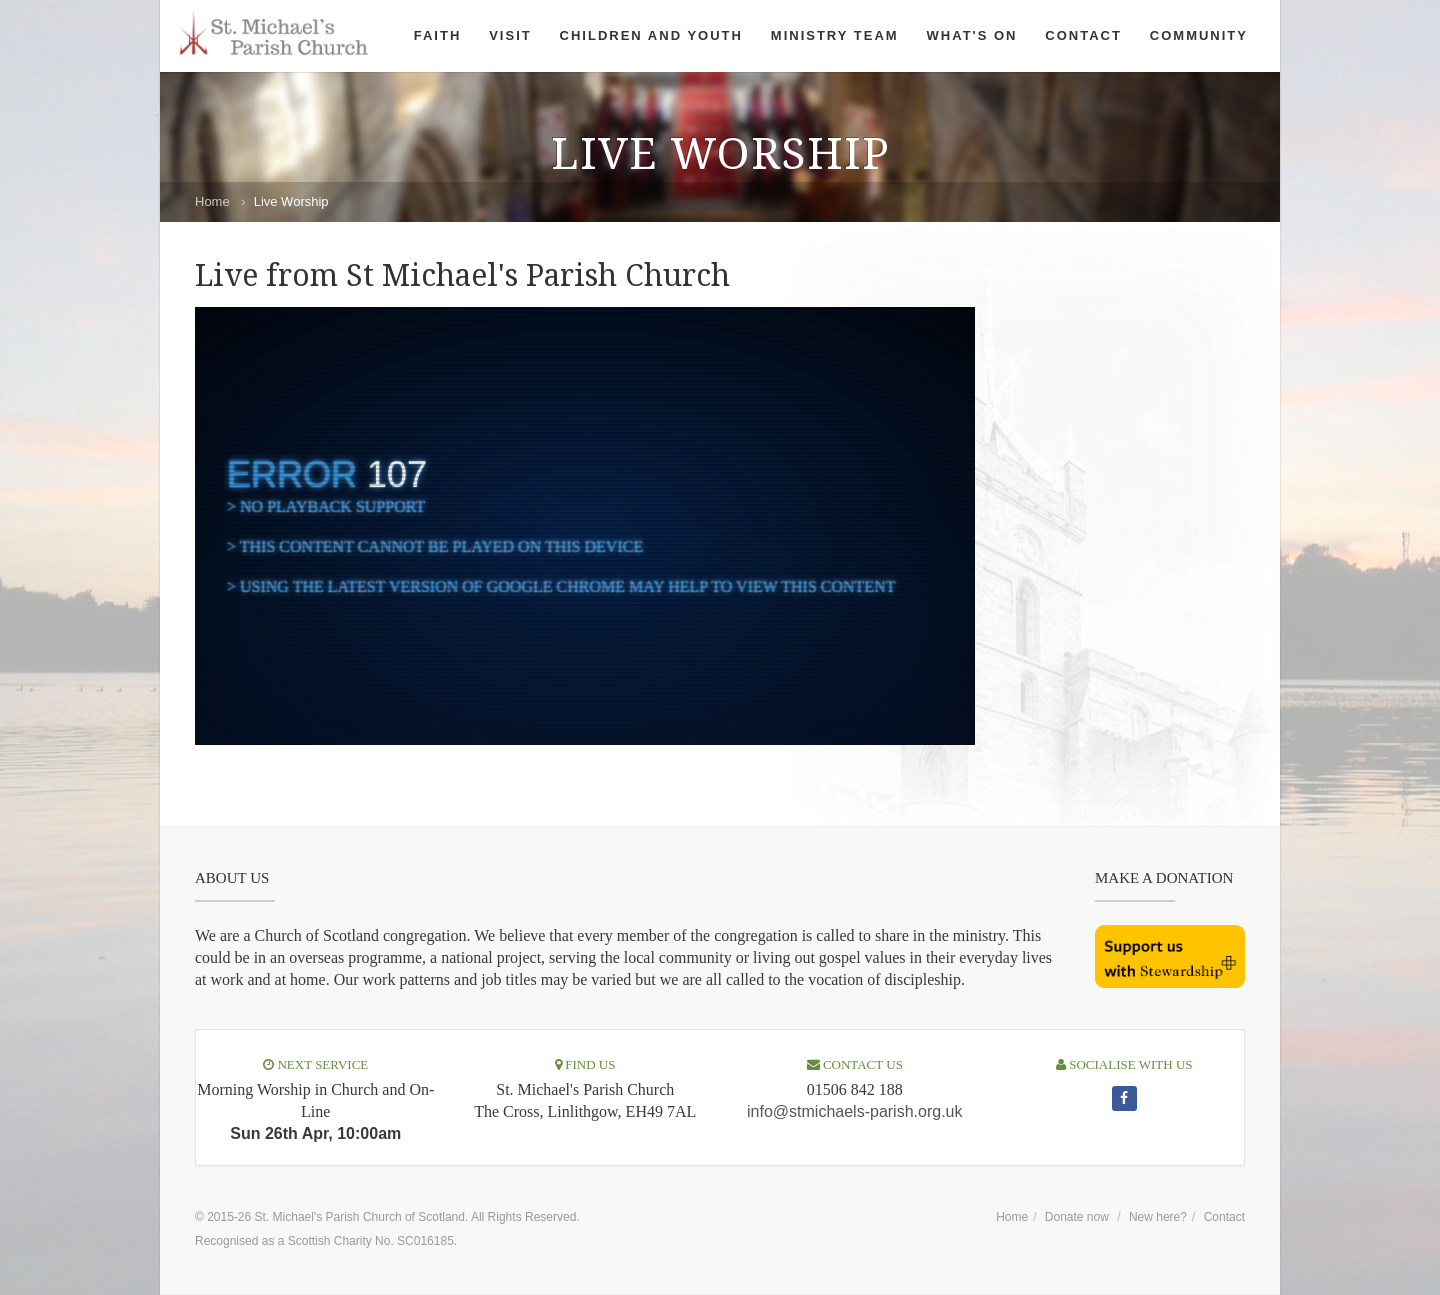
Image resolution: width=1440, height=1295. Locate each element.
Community (1199, 35)
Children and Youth (651, 35)
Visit (510, 35)
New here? (1158, 1217)
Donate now (1077, 1217)
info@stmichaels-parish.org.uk (854, 1111)
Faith (438, 35)
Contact (1083, 35)
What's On (972, 35)
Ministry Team (835, 35)
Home (212, 201)
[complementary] (585, 526)
